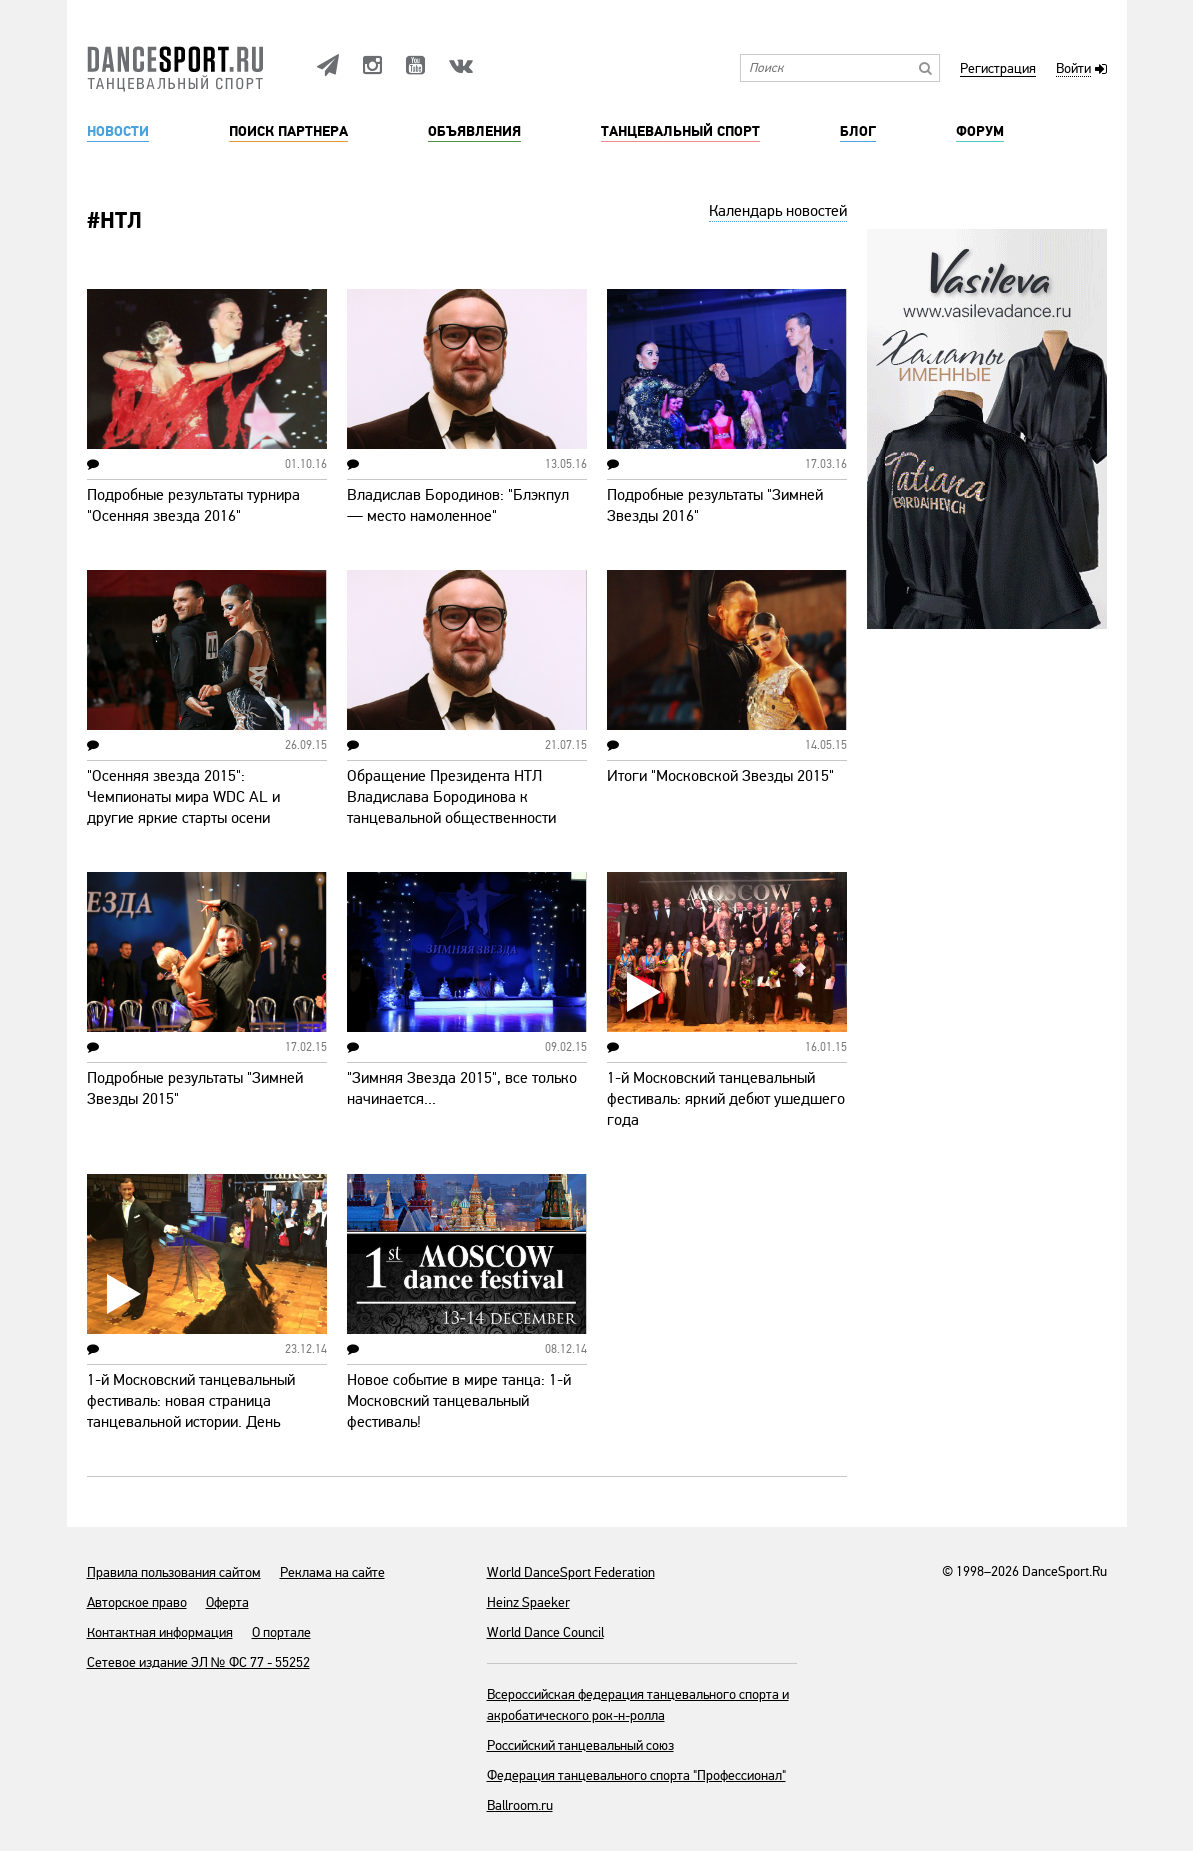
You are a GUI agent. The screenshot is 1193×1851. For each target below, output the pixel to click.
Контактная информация (160, 1632)
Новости (118, 132)
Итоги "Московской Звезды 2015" (720, 776)
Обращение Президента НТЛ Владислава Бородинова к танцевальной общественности (451, 797)
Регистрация (998, 69)
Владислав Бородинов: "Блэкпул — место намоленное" (458, 505)
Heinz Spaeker (528, 1602)
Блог (858, 132)
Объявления (474, 132)
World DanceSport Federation (571, 1572)
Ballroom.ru (520, 1805)
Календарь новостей (778, 211)
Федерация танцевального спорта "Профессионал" (636, 1775)
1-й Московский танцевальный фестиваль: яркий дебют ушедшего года (726, 1099)
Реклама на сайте (332, 1572)
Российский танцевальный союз (580, 1745)
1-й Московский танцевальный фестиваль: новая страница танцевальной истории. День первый (191, 1411)
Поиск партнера (288, 132)
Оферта (227, 1602)
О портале (281, 1632)
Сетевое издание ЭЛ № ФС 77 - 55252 (198, 1662)
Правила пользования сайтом (174, 1572)
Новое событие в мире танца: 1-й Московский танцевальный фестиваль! (459, 1401)
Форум (980, 132)
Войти (1073, 69)
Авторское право (137, 1602)
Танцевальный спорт (680, 132)
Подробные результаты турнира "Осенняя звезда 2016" (193, 505)
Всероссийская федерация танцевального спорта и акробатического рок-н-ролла (638, 1705)
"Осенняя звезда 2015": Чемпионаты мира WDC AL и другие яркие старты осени (183, 797)
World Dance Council (545, 1632)
